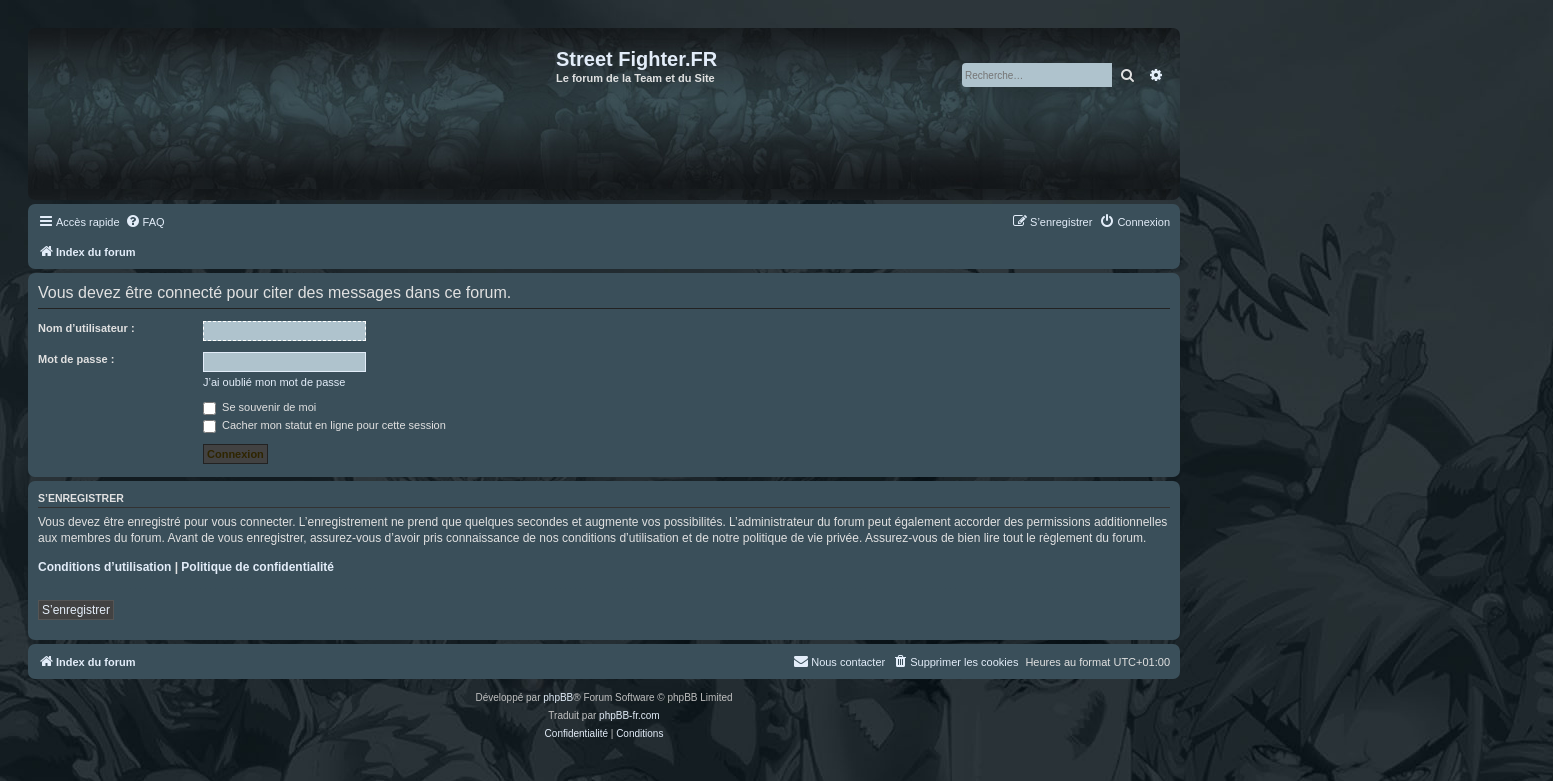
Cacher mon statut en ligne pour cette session (324, 425)
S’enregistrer (76, 610)
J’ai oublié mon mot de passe (274, 382)
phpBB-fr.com (629, 715)
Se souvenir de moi (259, 407)
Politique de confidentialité (257, 567)
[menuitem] (145, 222)
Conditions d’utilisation (104, 567)
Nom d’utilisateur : (86, 328)
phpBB (558, 697)
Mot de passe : (76, 359)
